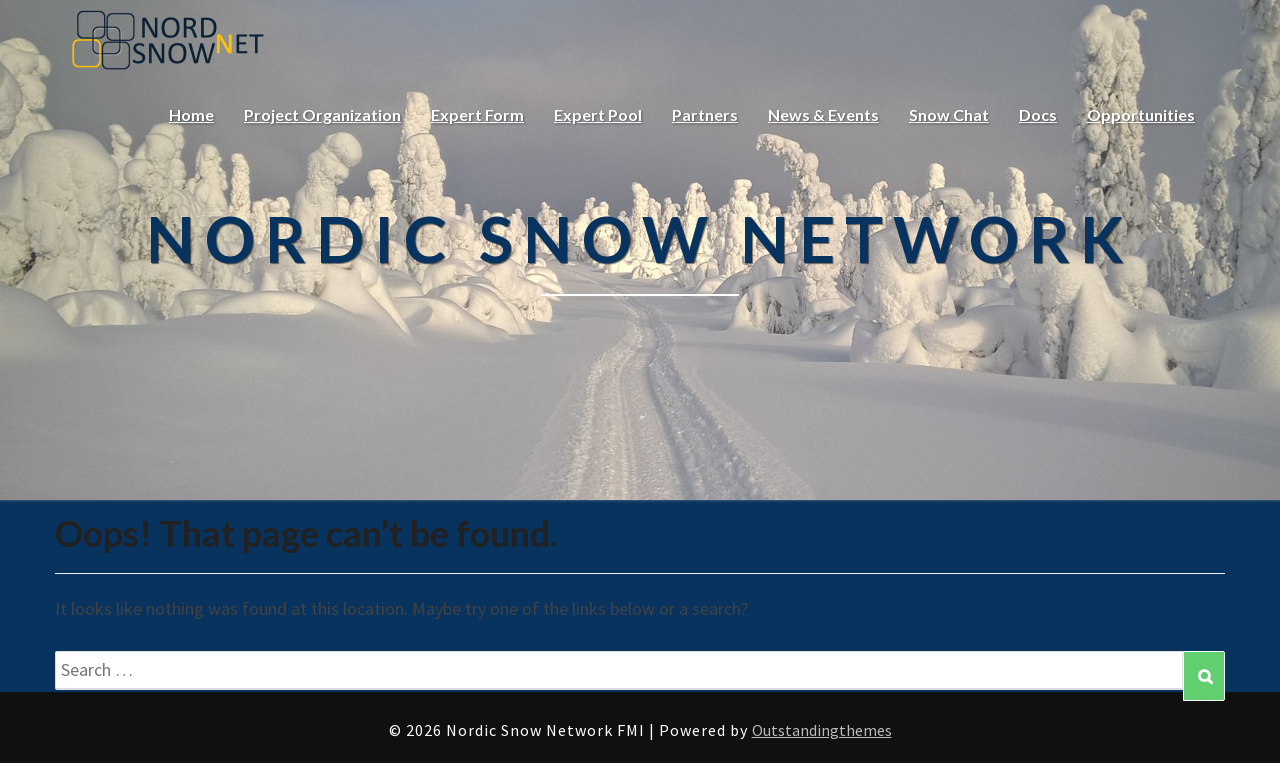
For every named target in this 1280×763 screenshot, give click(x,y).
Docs (1038, 114)
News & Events (823, 114)
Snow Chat (949, 114)
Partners (705, 114)
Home (191, 114)
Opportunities (1141, 114)
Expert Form (477, 114)
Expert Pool (598, 114)
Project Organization (322, 114)
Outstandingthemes (822, 730)
